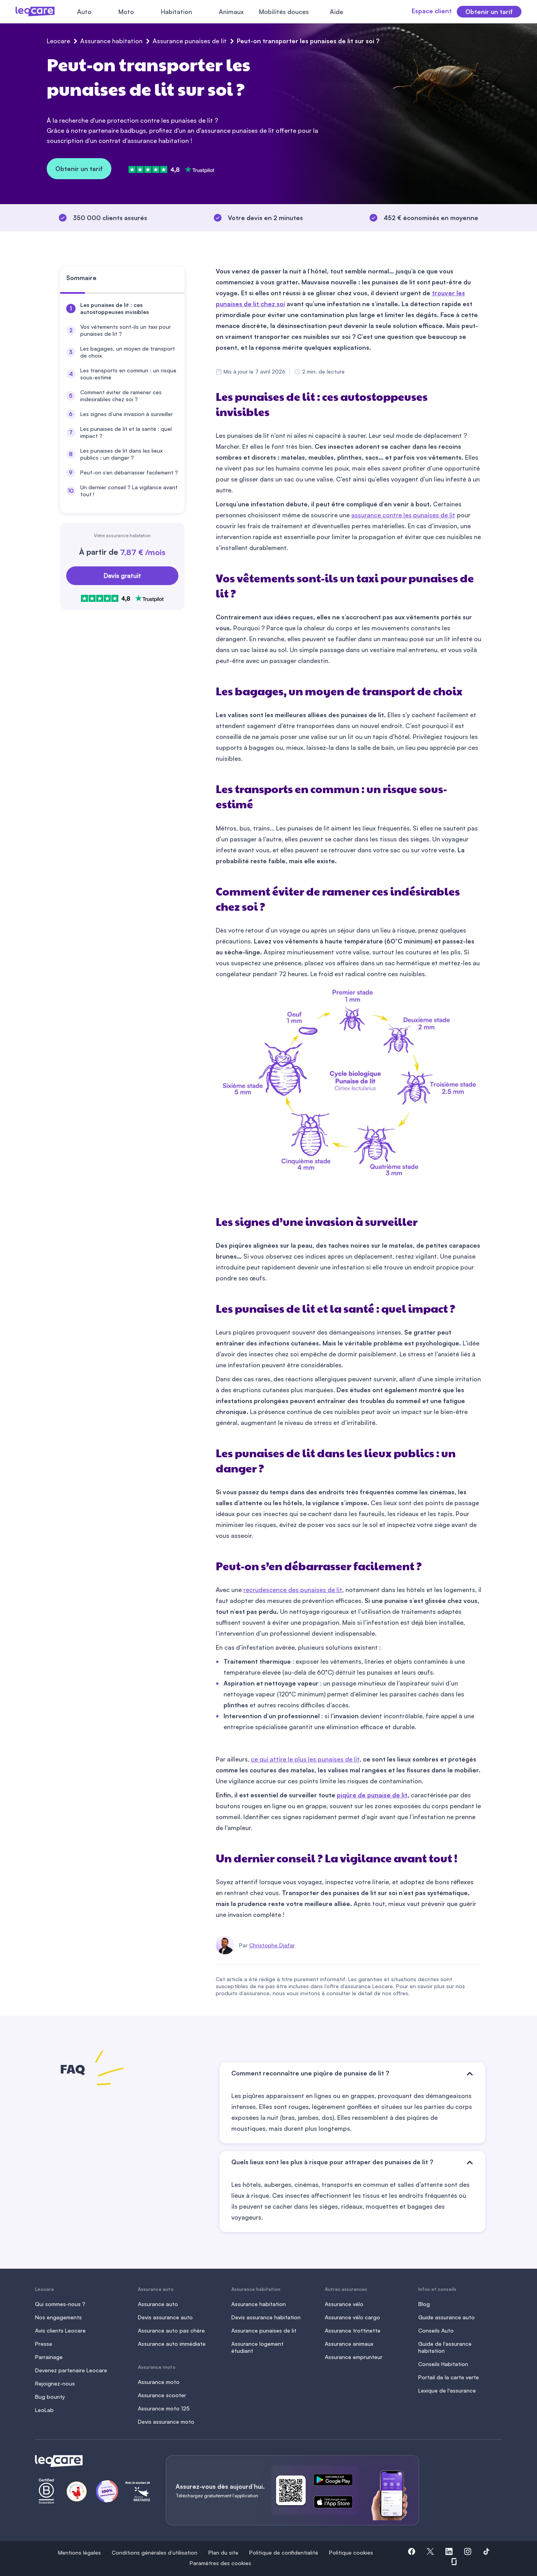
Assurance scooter (162, 2395)
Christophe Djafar (272, 1945)
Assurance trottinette (352, 2330)
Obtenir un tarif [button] (489, 12)
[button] (411, 2553)
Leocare (58, 41)
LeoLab (44, 2410)
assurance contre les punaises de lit (403, 515)
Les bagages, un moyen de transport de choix (127, 352)
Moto (126, 12)
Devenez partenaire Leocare (71, 2370)
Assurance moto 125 (164, 2408)
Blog (424, 2304)
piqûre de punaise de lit (372, 1795)
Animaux (231, 12)
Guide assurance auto (446, 2317)
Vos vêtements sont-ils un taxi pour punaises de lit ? (125, 330)
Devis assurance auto (165, 2317)
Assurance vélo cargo (352, 2317)
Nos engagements (58, 2317)
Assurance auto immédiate (172, 2343)
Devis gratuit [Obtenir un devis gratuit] (122, 576)
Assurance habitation (111, 41)
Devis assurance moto (166, 2421)
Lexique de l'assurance (447, 2390)
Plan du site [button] (223, 2552)
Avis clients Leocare (60, 2330)
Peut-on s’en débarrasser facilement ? (129, 472)
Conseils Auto (436, 2330)
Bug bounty (50, 2396)
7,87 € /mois (143, 552)
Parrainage (49, 2357)
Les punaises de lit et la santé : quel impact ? (126, 432)
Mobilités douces (284, 12)
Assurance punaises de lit (190, 41)
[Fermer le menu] (361, 11)
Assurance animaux (349, 2343)
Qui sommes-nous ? (60, 2304)
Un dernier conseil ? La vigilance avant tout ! (129, 490)
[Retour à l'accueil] (91, 2461)
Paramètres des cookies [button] (220, 2563)
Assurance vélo (344, 2304)
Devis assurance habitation (266, 2317)
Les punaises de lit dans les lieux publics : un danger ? (121, 454)
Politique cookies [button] (351, 2552)
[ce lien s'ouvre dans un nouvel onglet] (336, 2481)
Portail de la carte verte (448, 2377)
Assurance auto (158, 2304)
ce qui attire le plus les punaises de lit (305, 1759)
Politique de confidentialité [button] (283, 2552)
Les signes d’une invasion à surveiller (126, 414)
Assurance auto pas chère (171, 2330)
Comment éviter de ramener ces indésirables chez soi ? (121, 395)
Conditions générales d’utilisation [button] (154, 2552)
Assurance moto (159, 2382)
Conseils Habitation (443, 2364)
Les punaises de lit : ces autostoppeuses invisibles (114, 308)
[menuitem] (122, 309)
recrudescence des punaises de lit (292, 1590)
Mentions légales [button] (79, 2552)
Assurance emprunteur (353, 2357)
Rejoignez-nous (55, 2383)
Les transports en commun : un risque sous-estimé (128, 374)
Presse (43, 2343)
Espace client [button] (421, 11)
